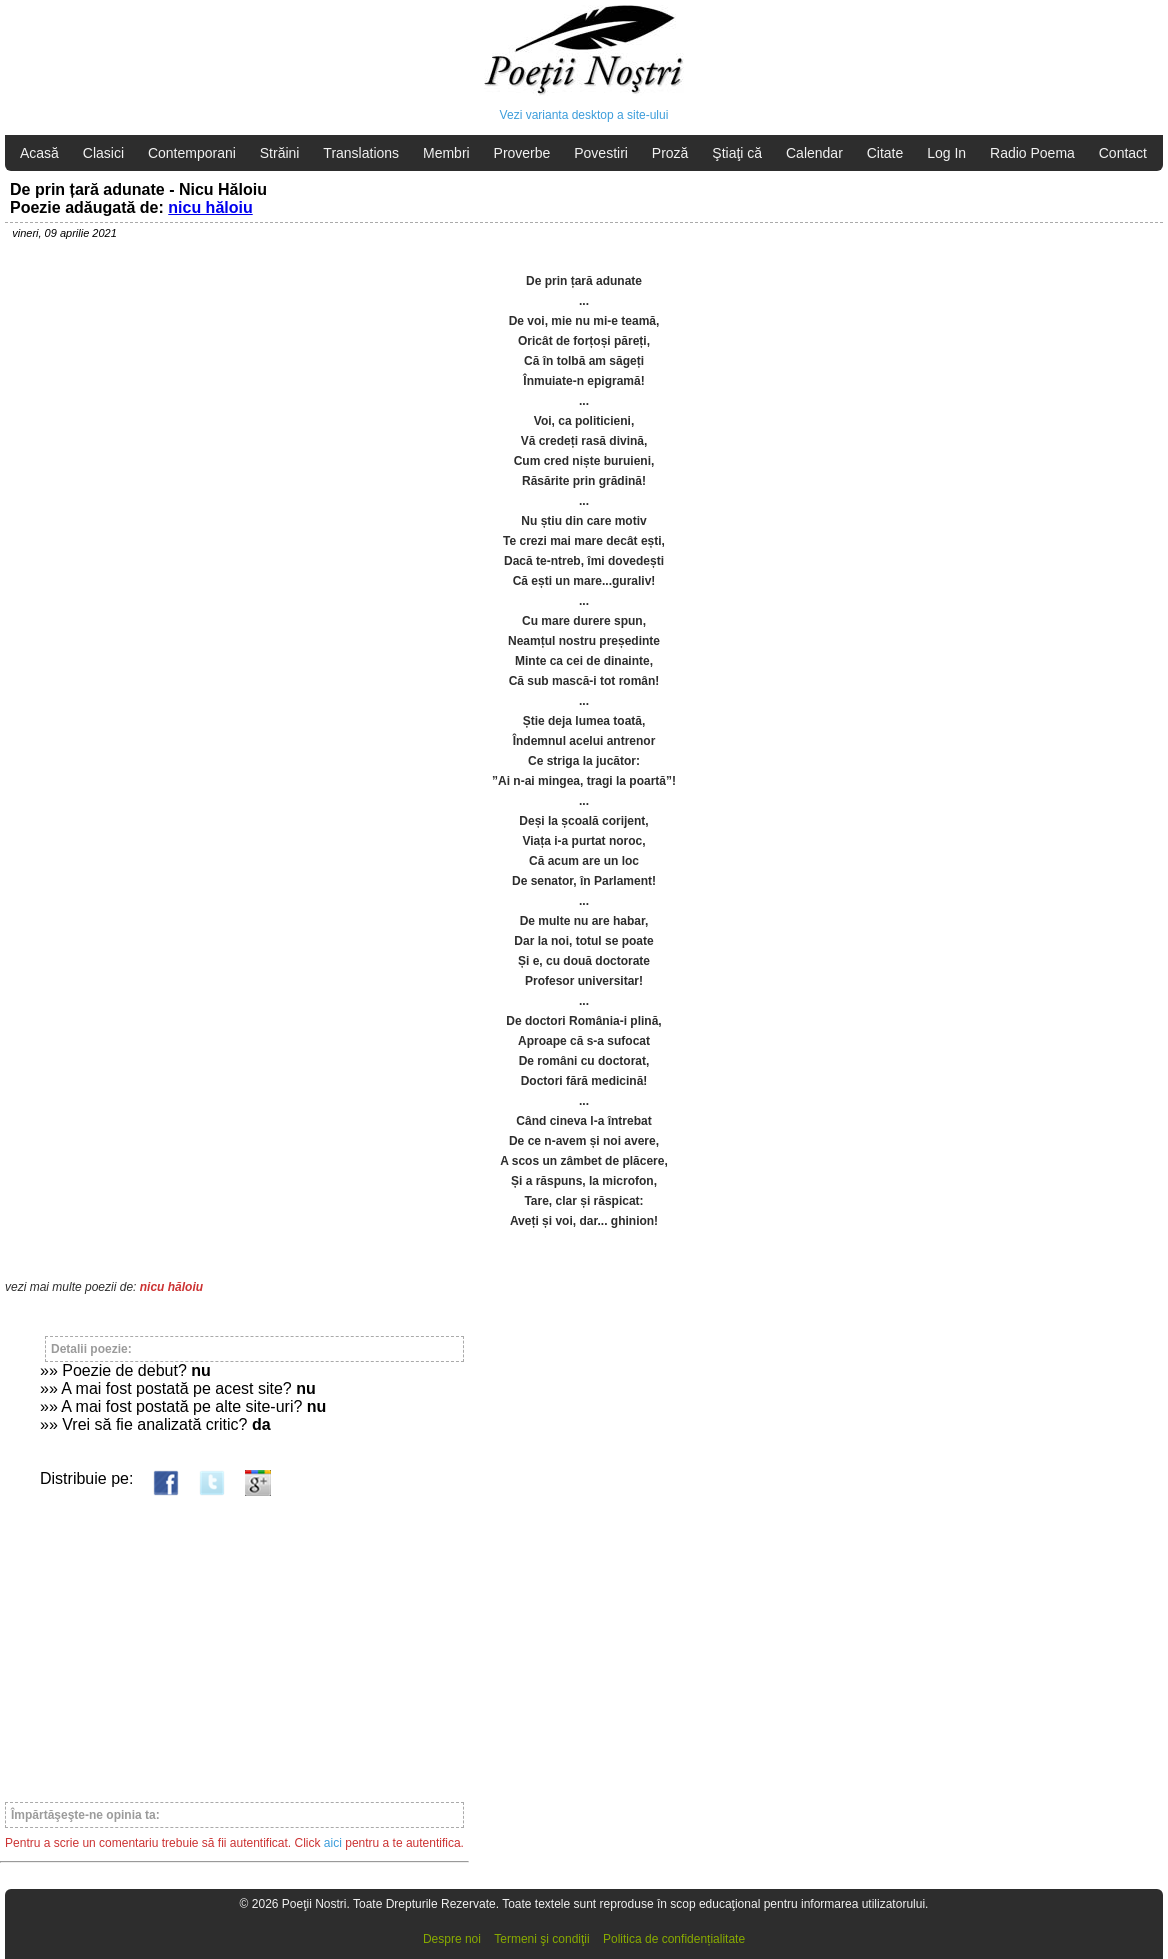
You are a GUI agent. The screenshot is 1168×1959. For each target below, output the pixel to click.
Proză (670, 153)
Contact (1123, 153)
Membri (446, 153)
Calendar (814, 153)
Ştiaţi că (737, 153)
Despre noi (452, 1939)
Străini (280, 153)
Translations (361, 153)
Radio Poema (1032, 153)
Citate (885, 153)
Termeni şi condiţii (541, 1939)
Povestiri (601, 153)
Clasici (103, 153)
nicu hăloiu (210, 207)
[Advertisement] (234, 1640)
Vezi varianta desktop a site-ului (584, 115)
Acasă (39, 153)
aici (333, 1843)
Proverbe (522, 153)
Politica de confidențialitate (674, 1939)
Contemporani (192, 153)
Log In (946, 153)
